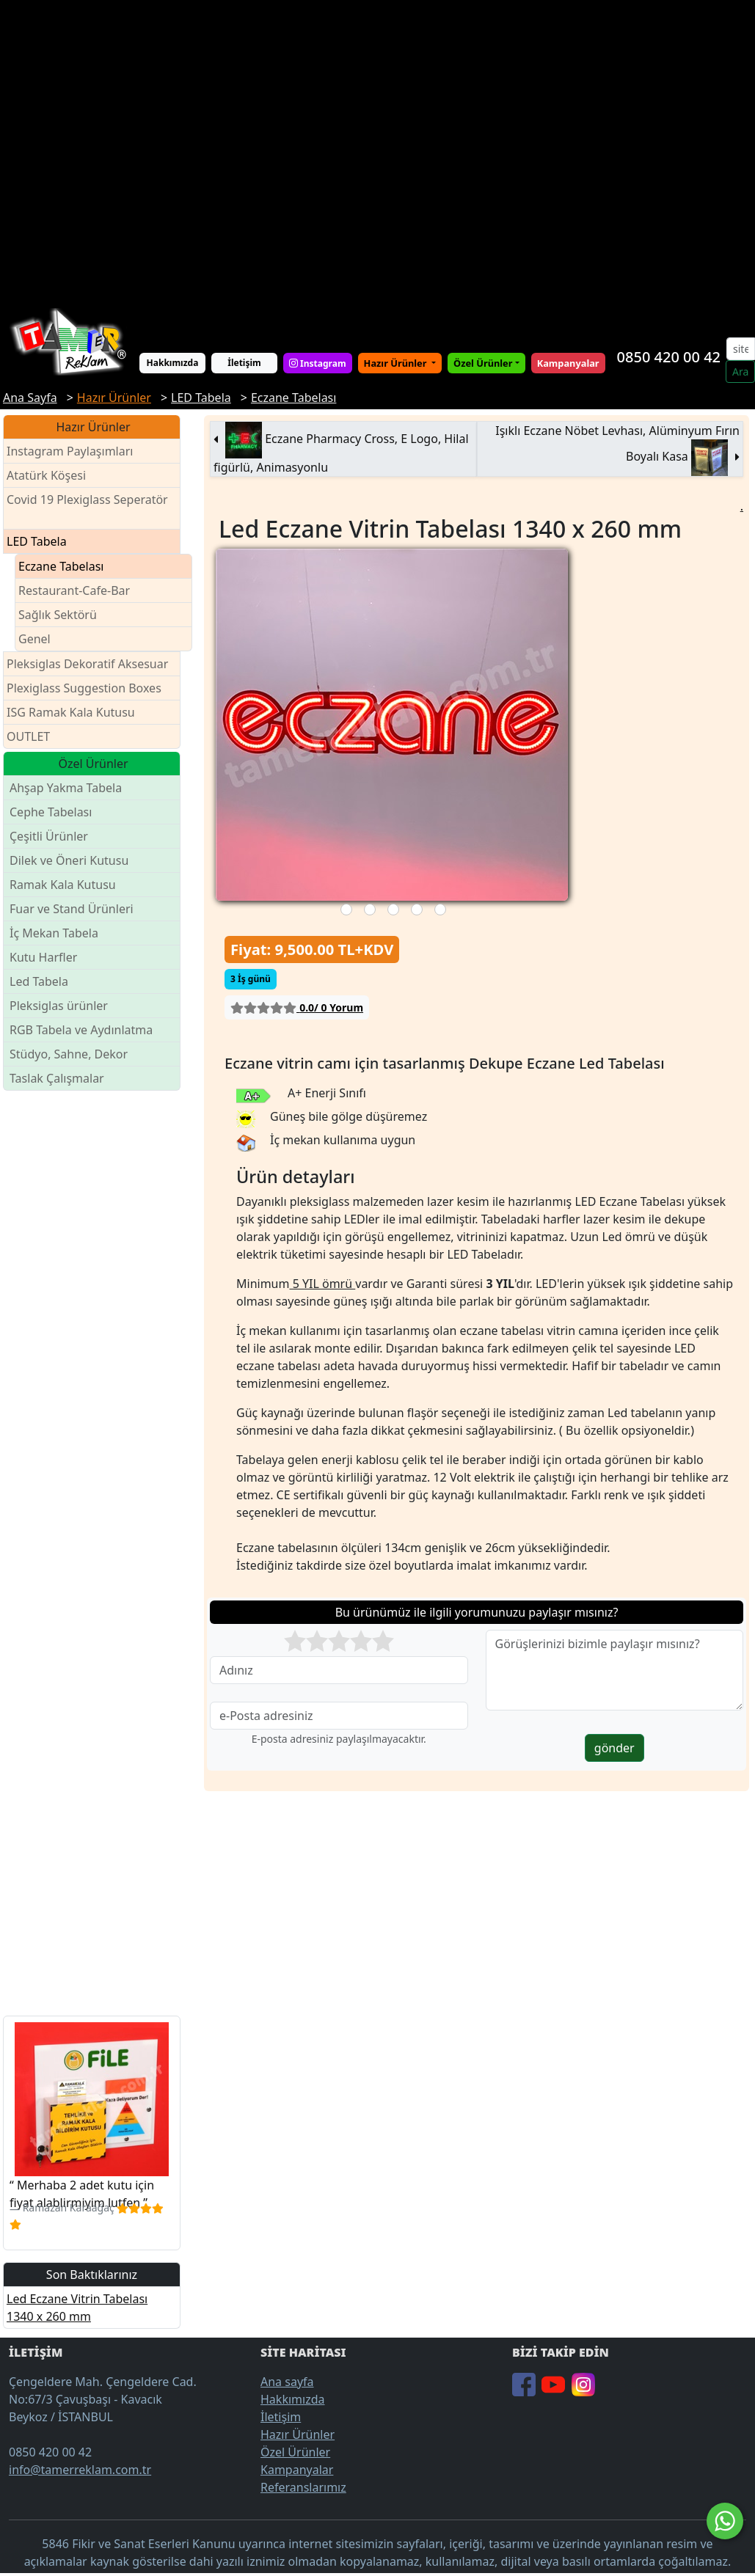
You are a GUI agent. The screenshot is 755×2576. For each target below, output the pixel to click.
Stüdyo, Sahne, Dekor (69, 1054)
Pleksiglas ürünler (59, 1006)
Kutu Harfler (43, 957)
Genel (34, 639)
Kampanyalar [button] (568, 363)
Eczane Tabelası (61, 566)
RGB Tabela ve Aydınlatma (81, 1030)
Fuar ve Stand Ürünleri (72, 909)
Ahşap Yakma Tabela (66, 788)
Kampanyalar (296, 2470)
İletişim (244, 362)
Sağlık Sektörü (57, 615)
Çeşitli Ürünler (49, 836)
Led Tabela (39, 981)
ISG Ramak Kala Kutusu (71, 712)
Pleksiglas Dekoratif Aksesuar (87, 664)
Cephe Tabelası (51, 812)
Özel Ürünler (295, 2452)
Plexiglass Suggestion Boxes (84, 688)
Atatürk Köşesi (46, 475)
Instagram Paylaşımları (76, 451)
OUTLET (28, 736)
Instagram (317, 362)
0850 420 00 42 (669, 357)
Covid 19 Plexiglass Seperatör (87, 508)
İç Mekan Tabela (54, 933)
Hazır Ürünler (396, 363)
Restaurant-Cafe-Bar (74, 590)
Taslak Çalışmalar (57, 1078)
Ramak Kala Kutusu (63, 885)
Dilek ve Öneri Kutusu (69, 860)
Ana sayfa (287, 2382)
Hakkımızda (173, 362)
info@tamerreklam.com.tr (80, 2470)
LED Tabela (37, 541)
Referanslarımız (303, 2487)
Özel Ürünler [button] (482, 363)
